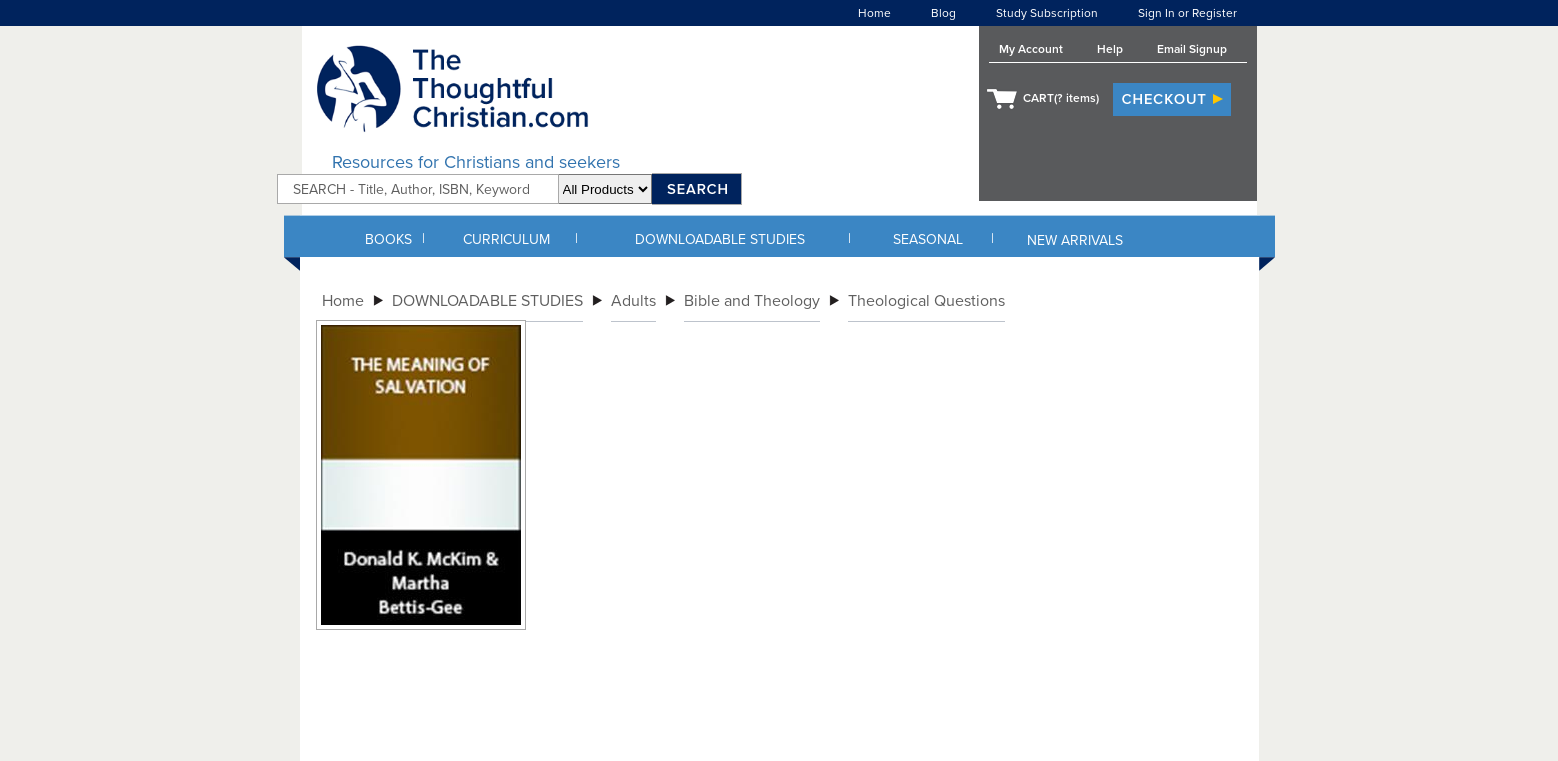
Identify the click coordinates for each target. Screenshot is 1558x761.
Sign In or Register (1187, 13)
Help (1110, 49)
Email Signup (1192, 49)
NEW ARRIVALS (1075, 240)
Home (874, 13)
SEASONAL (928, 239)
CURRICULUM (506, 239)
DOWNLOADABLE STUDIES (720, 239)
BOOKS (388, 239)
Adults (633, 301)
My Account (1031, 49)
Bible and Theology (752, 301)
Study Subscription (1047, 13)
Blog (943, 13)
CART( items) (1061, 98)
